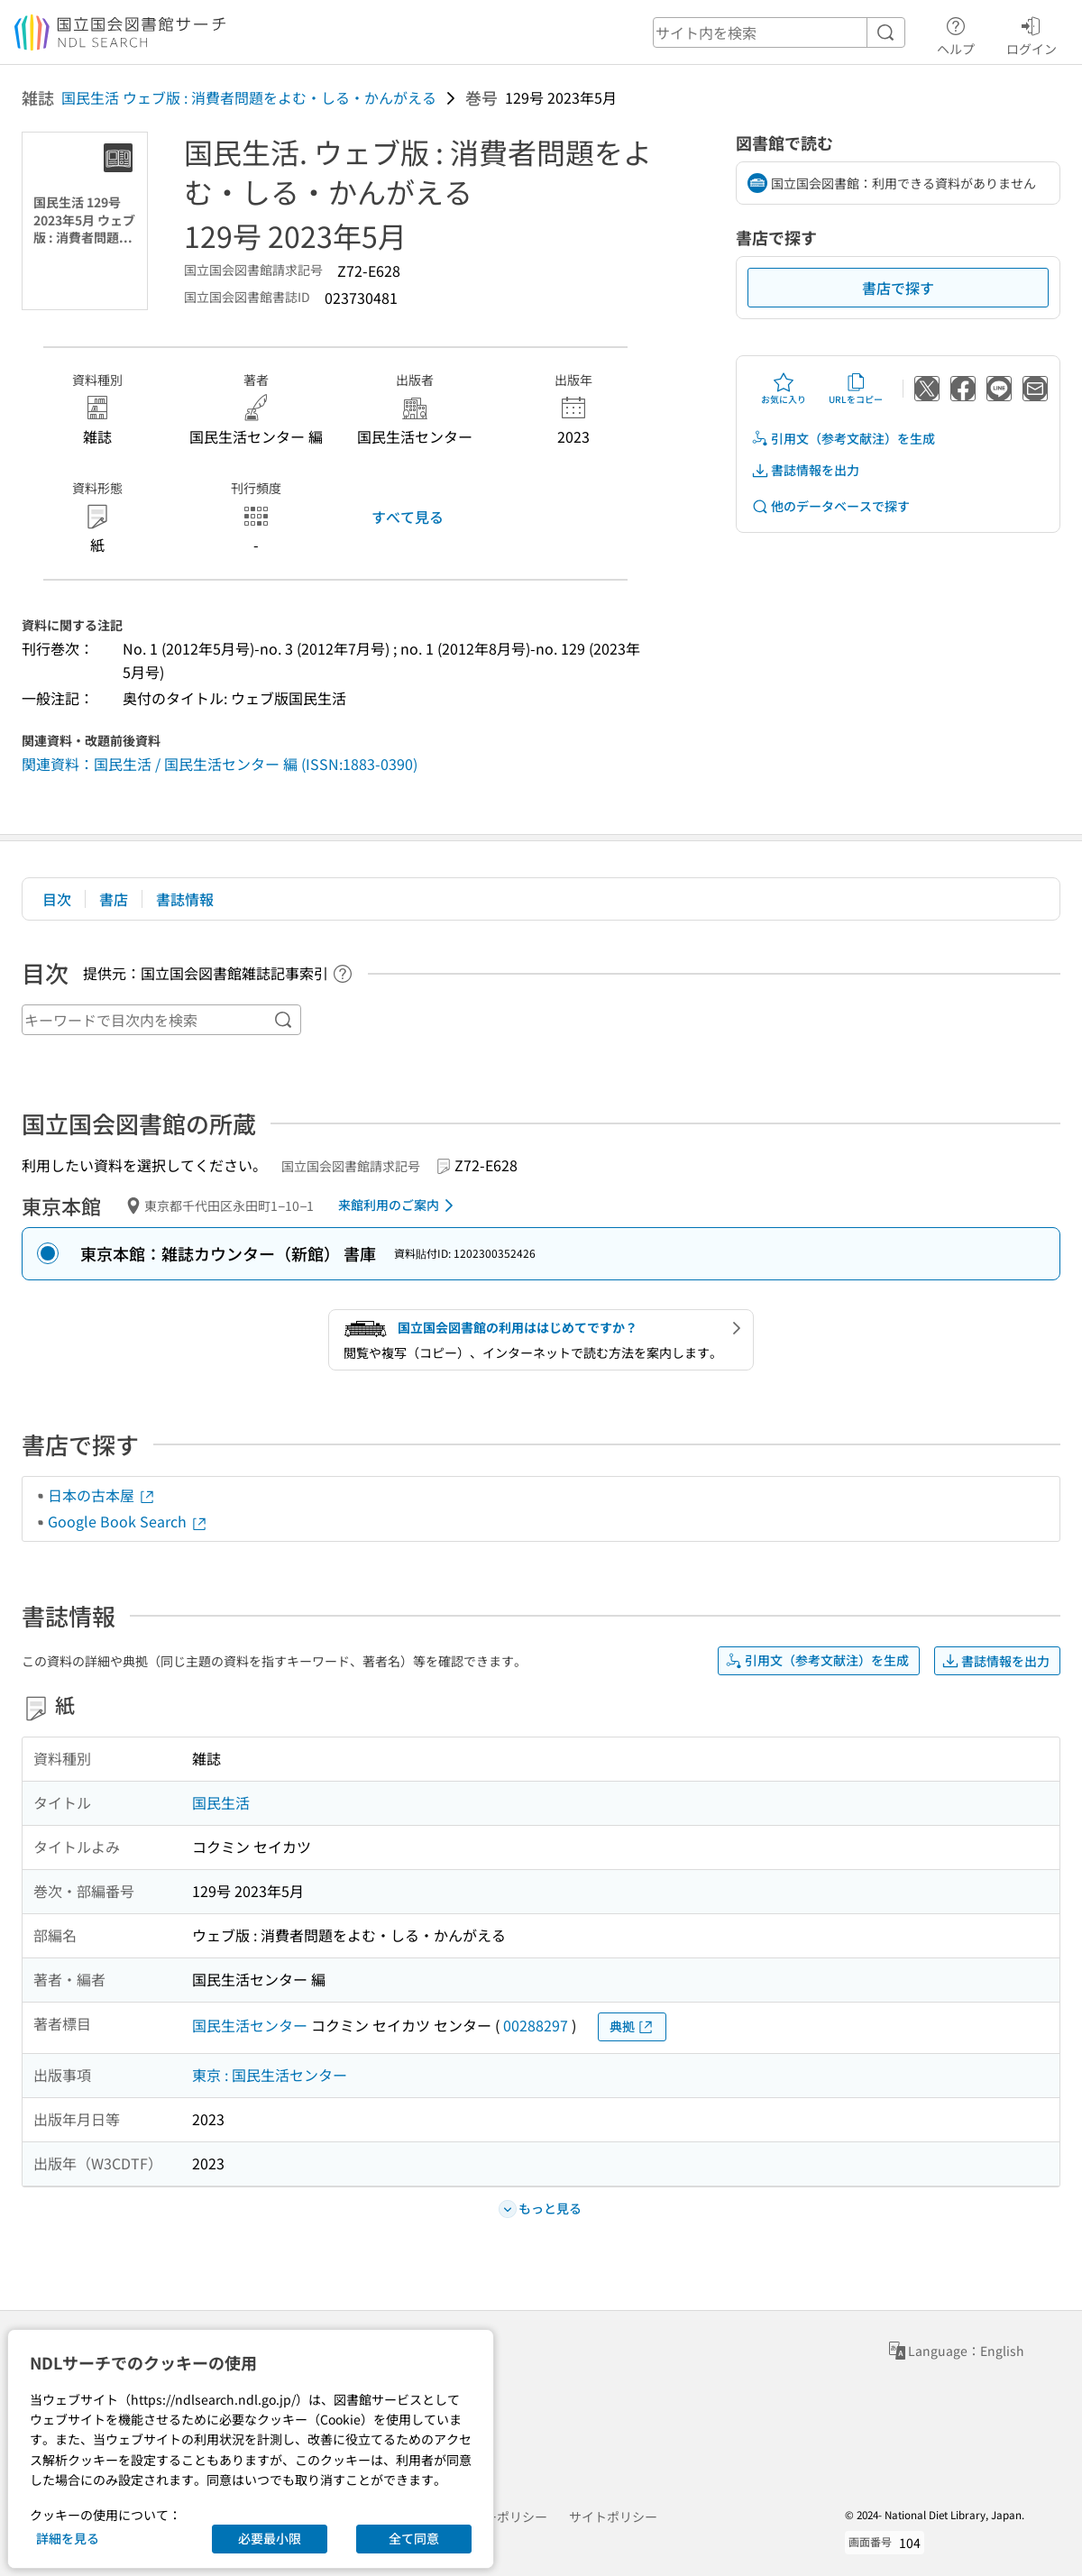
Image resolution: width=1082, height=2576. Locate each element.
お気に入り (783, 388)
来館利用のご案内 (399, 1205)
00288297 (535, 2025)
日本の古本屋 (102, 1495)
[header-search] (779, 32)
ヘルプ (956, 33)
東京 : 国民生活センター (269, 2075)
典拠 (632, 2026)
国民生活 (221, 1802)
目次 (56, 899)
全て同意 (414, 2538)
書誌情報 (185, 899)
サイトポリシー (613, 2516)
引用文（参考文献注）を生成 (843, 438)
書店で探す (898, 287)
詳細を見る (67, 2538)
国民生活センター (249, 2025)
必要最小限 (269, 2538)
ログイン (1031, 33)
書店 (113, 899)
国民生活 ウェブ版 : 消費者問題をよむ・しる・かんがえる (248, 97)
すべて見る (407, 516)
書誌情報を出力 (805, 470)
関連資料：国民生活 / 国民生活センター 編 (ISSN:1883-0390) (219, 764)
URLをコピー (856, 388)
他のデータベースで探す (830, 506)
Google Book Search (128, 1521)
